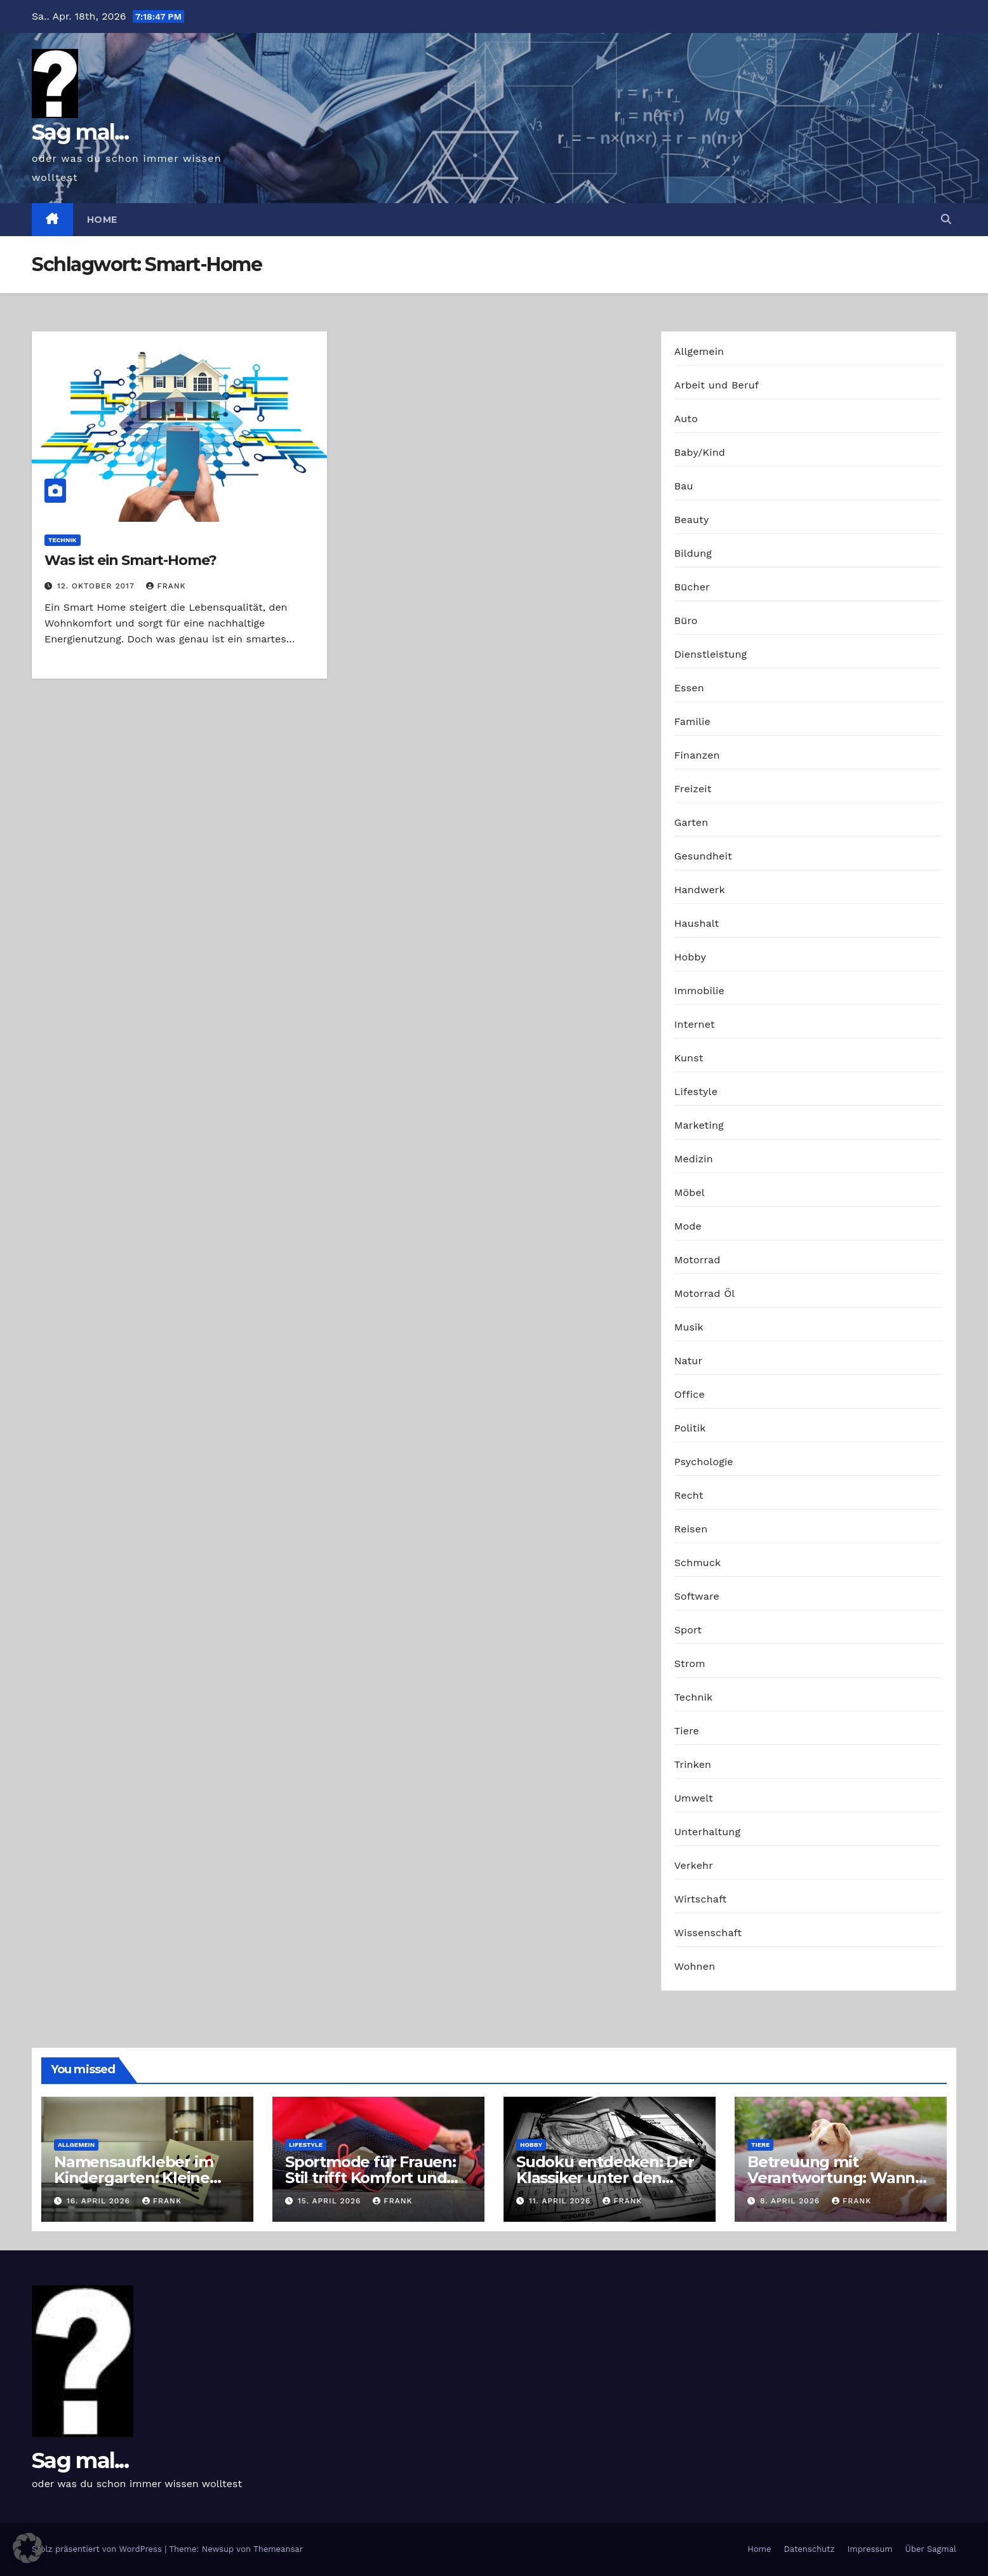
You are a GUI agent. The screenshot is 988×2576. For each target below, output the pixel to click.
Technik (62, 539)
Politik (690, 1428)
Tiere (686, 1731)
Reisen (691, 1529)
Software (696, 1596)
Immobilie (699, 991)
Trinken (693, 1764)
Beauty (691, 520)
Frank (165, 585)
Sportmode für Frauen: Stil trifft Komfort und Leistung (370, 2178)
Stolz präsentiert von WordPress (98, 2549)
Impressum (870, 2549)
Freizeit (693, 789)
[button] (946, 219)
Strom (689, 1663)
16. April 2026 (100, 2200)
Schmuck (697, 1563)
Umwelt (693, 1798)
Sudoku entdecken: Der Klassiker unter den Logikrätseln (605, 2178)
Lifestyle (696, 1092)
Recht (689, 1495)
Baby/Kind (699, 452)
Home (102, 219)
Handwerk (699, 890)
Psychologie (703, 1462)
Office (689, 1394)
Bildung (693, 553)
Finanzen (697, 755)
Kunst (689, 1058)
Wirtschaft (700, 1899)
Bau (683, 486)
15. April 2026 (331, 2200)
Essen (689, 688)
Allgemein (699, 351)
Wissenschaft (708, 1933)
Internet (694, 1024)
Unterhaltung (707, 1832)
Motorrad (697, 1260)
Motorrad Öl (704, 1293)
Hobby (690, 957)
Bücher (692, 587)
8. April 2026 (791, 2200)
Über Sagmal (930, 2549)
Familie (692, 721)
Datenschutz (809, 2549)
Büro (686, 620)
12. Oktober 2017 (97, 585)
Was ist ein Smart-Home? (130, 560)
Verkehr (693, 1865)
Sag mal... (80, 132)
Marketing (699, 1125)
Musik (689, 1327)
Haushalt (696, 923)
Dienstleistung (710, 654)
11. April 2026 (561, 2200)
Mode (688, 1226)
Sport (688, 1630)
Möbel (689, 1192)
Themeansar (278, 2549)
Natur (688, 1361)
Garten (691, 822)
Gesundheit (703, 856)
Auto (686, 419)
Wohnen (695, 1966)
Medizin (693, 1159)
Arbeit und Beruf (716, 385)
